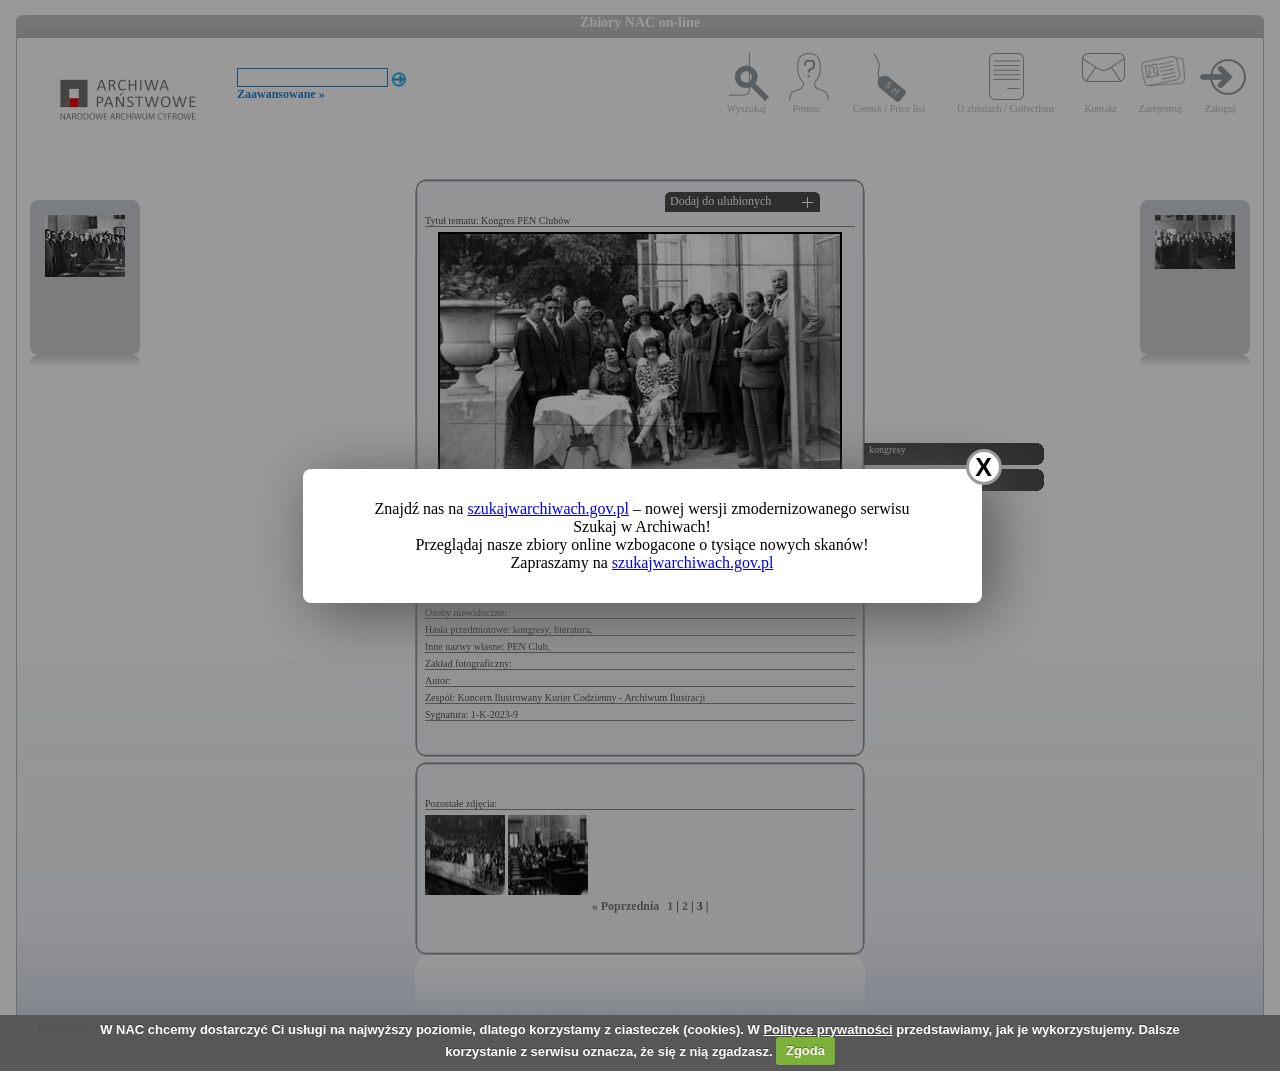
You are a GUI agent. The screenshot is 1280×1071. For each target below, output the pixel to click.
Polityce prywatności (827, 1029)
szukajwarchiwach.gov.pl (548, 508)
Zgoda (805, 1050)
